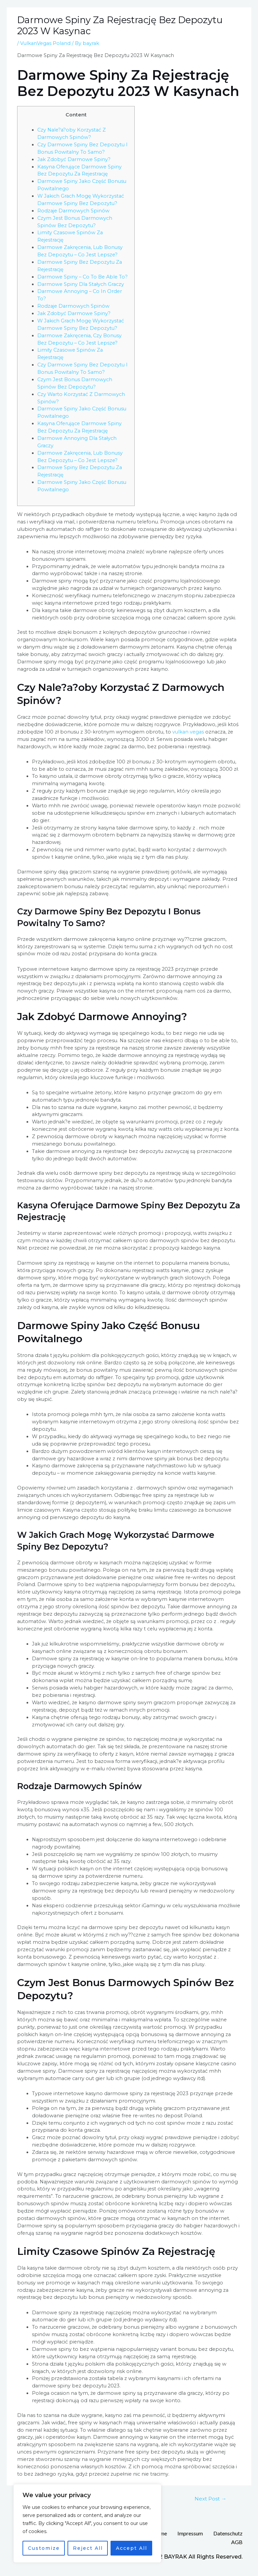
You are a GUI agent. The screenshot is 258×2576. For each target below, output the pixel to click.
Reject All (88, 2548)
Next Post (210, 2498)
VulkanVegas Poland (45, 43)
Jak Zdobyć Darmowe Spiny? (74, 159)
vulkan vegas (188, 732)
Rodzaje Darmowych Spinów (73, 211)
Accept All (131, 2548)
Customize (44, 2548)
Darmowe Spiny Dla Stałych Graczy (80, 284)
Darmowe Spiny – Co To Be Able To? (82, 277)
